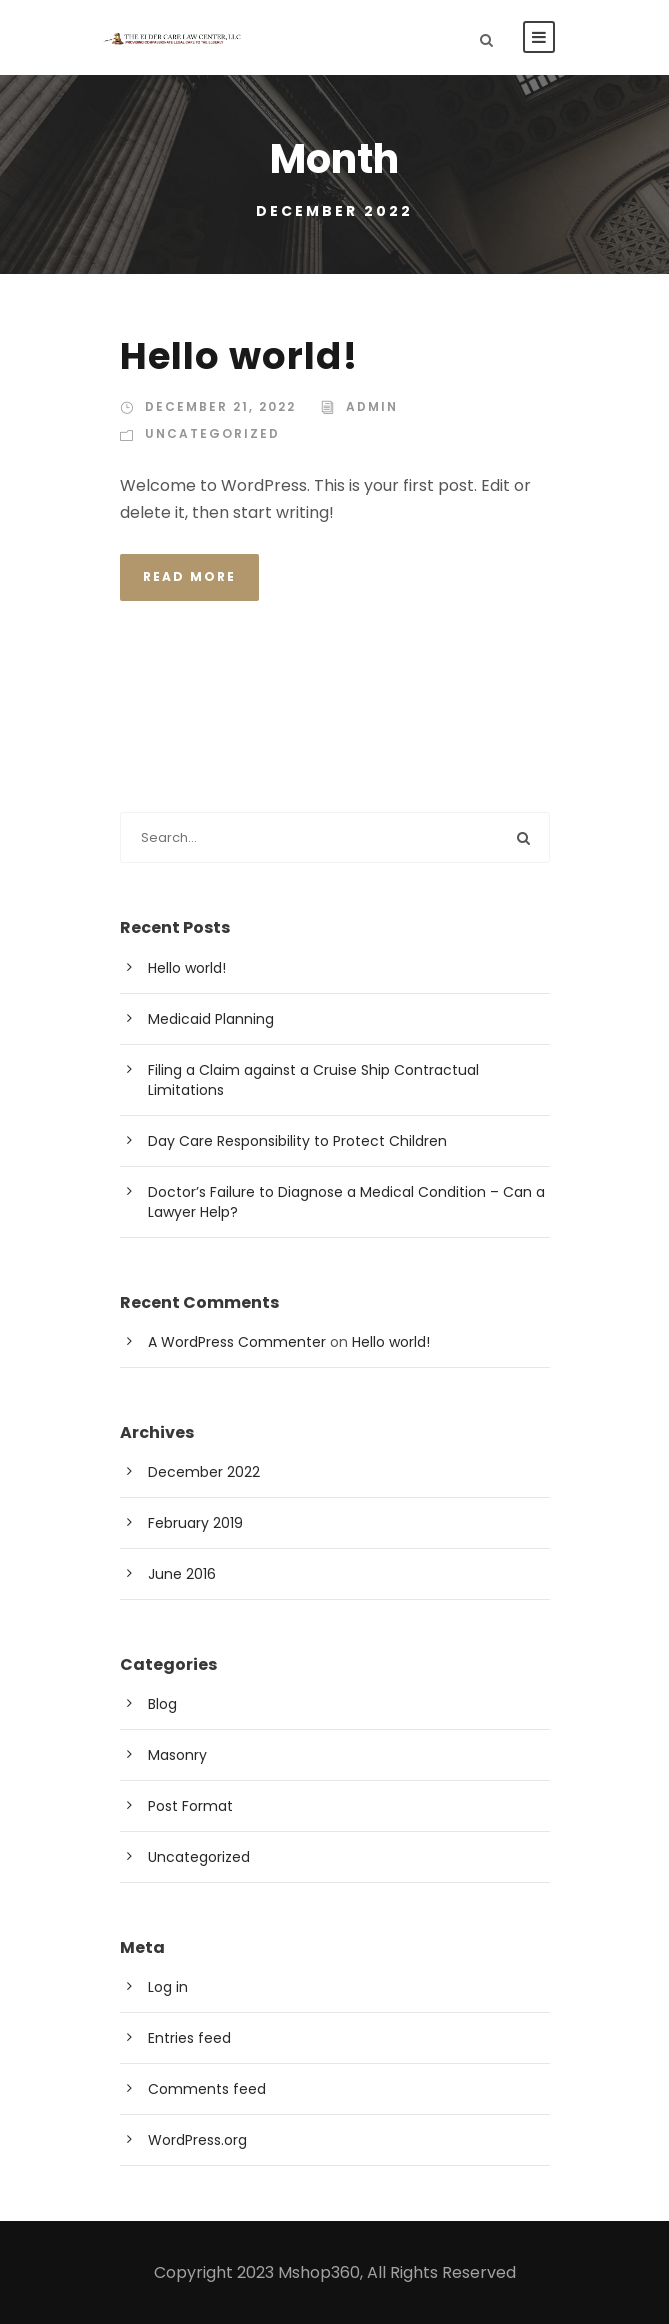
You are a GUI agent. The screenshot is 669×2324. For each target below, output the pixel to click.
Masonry (177, 1755)
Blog (162, 1704)
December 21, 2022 (220, 406)
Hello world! (239, 356)
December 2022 (204, 1472)
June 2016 (182, 1574)
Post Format (190, 1806)
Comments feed (207, 2089)
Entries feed (189, 2038)
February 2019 (195, 1523)
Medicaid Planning (211, 1019)
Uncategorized (212, 433)
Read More (189, 576)
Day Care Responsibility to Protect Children (297, 1141)
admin (372, 406)
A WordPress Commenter (237, 1342)
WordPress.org (197, 2140)
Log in (168, 1987)
